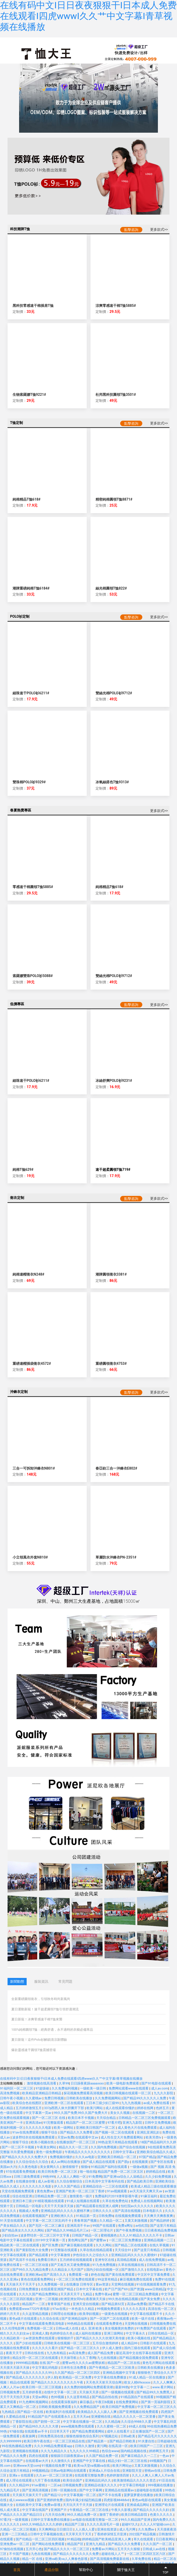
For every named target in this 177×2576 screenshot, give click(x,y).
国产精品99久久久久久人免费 (145, 2098)
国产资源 (136, 2289)
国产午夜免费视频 (129, 2230)
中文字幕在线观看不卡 (146, 2314)
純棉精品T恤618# (26, 499)
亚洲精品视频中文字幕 (119, 2372)
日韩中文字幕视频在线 (47, 2534)
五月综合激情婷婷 (105, 2343)
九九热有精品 (57, 2353)
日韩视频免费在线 (163, 2323)
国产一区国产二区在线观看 (110, 2318)
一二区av (53, 2485)
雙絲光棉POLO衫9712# (114, 693)
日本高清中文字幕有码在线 (105, 2181)
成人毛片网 (127, 2529)
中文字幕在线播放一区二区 (83, 2421)
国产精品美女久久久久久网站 (23, 2230)
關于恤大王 (126, 2570)
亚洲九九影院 (132, 2122)
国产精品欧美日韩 (140, 2181)
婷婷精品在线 (156, 2171)
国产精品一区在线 (30, 2412)
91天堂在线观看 (12, 2220)
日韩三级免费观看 (27, 2176)
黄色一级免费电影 (49, 2152)
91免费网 (95, 2176)
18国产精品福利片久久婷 (158, 2142)
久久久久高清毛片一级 (103, 2524)
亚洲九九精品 (96, 2544)
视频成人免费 (29, 2211)
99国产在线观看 (104, 2225)
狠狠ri (85, 2167)
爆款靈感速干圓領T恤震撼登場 (33, 2050)
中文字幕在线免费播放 (110, 2377)
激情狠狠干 (70, 2167)
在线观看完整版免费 (89, 2475)
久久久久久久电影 (38, 2127)
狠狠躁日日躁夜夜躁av (67, 2456)
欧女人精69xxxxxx (138, 2382)
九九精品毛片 (10, 2490)
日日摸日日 (64, 2529)
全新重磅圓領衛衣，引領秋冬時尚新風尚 (40, 1999)
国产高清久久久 (55, 2274)
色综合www (110, 2451)
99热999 (48, 2176)
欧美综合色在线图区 (27, 2103)
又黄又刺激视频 (136, 2220)
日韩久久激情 (85, 2446)
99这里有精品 (107, 2279)
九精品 (87, 2294)
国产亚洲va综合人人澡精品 (123, 2176)
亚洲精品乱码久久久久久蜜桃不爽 (66, 2211)
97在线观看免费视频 (21, 2171)
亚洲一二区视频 (47, 2299)
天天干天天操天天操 (59, 2206)
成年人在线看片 (118, 2431)
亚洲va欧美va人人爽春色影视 (66, 2559)
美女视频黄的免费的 (120, 2328)
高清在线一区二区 (161, 2309)
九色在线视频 (41, 2554)
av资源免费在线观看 (40, 2338)
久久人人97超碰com (155, 2524)
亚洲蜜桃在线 (101, 2416)
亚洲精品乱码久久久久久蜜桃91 (134, 2255)
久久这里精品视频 (35, 2314)
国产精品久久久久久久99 (34, 2372)
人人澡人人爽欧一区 (72, 2176)
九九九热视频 (131, 2103)
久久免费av (146, 2529)
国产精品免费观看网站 (88, 2431)
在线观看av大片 (37, 2461)
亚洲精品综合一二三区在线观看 (105, 2186)
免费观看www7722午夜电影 (30, 2309)
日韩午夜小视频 (12, 2098)
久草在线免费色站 (115, 2201)
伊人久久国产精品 (67, 2186)
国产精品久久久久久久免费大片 (25, 2157)
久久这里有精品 (78, 2397)
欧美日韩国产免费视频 (119, 2407)
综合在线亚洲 (22, 2196)
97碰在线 (16, 2431)
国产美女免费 (150, 2299)
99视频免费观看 (109, 2309)
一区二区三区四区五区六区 (146, 2554)
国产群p (124, 2162)
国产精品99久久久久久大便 (39, 2426)
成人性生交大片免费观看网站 (122, 2137)
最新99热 (122, 2387)
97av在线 (59, 2309)
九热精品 (8, 2412)
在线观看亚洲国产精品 (57, 2289)
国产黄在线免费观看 (120, 2274)
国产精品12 (53, 2495)
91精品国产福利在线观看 (109, 2167)
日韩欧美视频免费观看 (55, 2407)
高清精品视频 (127, 2260)
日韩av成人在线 (67, 2328)
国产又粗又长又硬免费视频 (71, 2265)
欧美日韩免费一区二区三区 (58, 2171)
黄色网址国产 (78, 2240)
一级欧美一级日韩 (93, 2088)
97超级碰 (42, 2088)
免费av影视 (52, 2505)
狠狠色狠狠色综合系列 (83, 2436)
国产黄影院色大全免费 (32, 2250)
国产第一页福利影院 (156, 2402)
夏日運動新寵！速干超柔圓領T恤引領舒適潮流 (45, 2009)
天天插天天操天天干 (27, 2495)
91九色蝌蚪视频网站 (34, 2402)
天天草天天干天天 (78, 2534)
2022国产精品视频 (143, 2534)
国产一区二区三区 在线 (49, 2118)
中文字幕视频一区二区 (80, 2495)
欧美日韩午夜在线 (37, 2441)
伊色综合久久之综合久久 (91, 2255)
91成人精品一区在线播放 (147, 2377)
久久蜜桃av (34, 2098)
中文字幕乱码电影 (45, 2367)
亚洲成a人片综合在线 (105, 2470)
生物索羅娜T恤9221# (29, 395)
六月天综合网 (55, 2514)
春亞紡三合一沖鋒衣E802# (116, 1468)
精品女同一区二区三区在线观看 (35, 2358)
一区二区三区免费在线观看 (76, 2279)
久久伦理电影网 (13, 2328)
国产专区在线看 (162, 2162)
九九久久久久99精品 (84, 2451)
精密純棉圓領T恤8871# (114, 499)
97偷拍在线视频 (12, 2549)
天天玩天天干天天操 (78, 2505)
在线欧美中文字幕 (29, 2505)
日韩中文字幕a (124, 2152)
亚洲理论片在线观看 (110, 2505)
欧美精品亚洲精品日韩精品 (42, 2093)
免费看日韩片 (47, 2260)
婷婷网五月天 (159, 2451)
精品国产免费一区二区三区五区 (121, 2171)
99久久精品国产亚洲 (135, 2519)
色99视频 (58, 2397)
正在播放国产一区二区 (149, 2431)
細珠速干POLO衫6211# (31, 693)
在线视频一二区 (144, 2113)
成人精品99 (130, 2343)
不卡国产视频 (19, 2554)
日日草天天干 (60, 2431)
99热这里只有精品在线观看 (118, 2142)
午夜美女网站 (47, 2147)
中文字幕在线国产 (35, 2510)
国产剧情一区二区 (47, 2421)
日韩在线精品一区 (161, 2333)
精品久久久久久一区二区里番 (134, 2416)
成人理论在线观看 (19, 2480)
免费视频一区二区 (40, 2328)
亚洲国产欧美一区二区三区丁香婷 (80, 2191)
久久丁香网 (87, 2358)
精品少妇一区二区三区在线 (128, 2461)
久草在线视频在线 (131, 2265)
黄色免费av (45, 2191)
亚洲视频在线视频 (25, 2451)
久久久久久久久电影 (37, 2186)
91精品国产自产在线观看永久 (49, 2416)
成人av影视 (46, 2181)
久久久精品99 (19, 2485)
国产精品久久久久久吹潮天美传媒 (101, 2338)
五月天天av (81, 2416)
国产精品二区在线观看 (131, 2245)
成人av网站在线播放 (66, 2162)
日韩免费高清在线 (50, 2436)
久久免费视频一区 (50, 2284)
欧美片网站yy (122, 2465)
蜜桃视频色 (109, 2235)
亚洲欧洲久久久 (62, 2216)
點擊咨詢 (131, 230)
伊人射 (52, 2377)
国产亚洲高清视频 (35, 2490)
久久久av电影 (85, 2157)
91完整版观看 (53, 2122)
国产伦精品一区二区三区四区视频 (40, 2539)
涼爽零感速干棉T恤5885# (116, 306)
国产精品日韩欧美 (122, 2441)
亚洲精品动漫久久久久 (101, 2485)
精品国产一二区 (34, 2304)
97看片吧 (114, 2122)
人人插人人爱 (85, 2529)
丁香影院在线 (22, 2421)
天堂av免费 (65, 2137)
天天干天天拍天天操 (15, 2397)
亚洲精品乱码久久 (98, 2480)
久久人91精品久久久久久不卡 (141, 2235)
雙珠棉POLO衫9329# (29, 782)
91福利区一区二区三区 (17, 2088)
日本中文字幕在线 (89, 2289)
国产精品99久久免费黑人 (154, 2392)
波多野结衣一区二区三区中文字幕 (45, 2235)
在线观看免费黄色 (109, 2323)
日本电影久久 (153, 2211)
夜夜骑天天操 (96, 2299)
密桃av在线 (153, 2470)
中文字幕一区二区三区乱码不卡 (49, 2220)
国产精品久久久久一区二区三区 (67, 2549)
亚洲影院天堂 (132, 2470)
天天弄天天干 (70, 2294)
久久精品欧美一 (12, 2338)
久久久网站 (104, 2245)
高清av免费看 (137, 2304)
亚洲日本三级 (22, 2201)
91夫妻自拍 (147, 2441)
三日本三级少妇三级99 (103, 2103)
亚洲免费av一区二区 (15, 2544)
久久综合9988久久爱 (136, 2421)
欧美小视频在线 (43, 2142)
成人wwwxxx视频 (22, 2500)
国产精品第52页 (113, 2304)
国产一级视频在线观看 (118, 2392)
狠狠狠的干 (65, 2338)
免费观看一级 (79, 2274)
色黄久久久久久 (161, 2514)
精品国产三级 (75, 2524)
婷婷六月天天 (10, 2314)
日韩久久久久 (102, 2211)
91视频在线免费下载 (56, 2465)
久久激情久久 (61, 2461)
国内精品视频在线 (133, 2451)
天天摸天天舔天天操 (15, 2367)
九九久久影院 (164, 2093)
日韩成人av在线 (154, 2549)
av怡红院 (141, 2225)
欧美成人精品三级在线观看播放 (153, 2186)
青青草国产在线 (59, 2304)
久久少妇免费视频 (158, 2176)
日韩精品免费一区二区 (51, 2196)
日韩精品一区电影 (29, 2206)
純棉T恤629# (23, 1170)
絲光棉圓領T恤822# (111, 588)
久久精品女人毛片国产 (67, 2269)
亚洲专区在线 (105, 2260)
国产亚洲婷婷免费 (50, 2500)
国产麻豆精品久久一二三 (139, 2456)
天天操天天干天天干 (21, 2284)
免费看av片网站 (104, 2549)
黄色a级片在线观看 (23, 2318)
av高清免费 (77, 2353)
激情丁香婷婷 (109, 2514)
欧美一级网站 (64, 2127)
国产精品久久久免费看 (77, 2132)
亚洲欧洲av (33, 2274)
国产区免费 (50, 2245)
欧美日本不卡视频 (81, 2118)
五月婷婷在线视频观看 (76, 2260)
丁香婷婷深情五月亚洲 (110, 2534)
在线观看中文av (87, 2137)
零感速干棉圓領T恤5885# (33, 887)
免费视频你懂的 (61, 2157)
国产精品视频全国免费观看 (139, 2358)
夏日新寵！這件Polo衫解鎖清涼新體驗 (39, 2040)
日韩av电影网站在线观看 (68, 2470)
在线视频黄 (140, 2162)
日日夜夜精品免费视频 (160, 2230)
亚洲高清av (33, 2122)
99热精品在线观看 (80, 2323)
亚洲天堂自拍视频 (86, 2304)
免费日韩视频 (54, 2098)
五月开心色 (34, 2549)
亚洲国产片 (59, 2510)
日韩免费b (105, 2216)
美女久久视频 (120, 2113)
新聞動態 (17, 1981)
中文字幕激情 (61, 2255)
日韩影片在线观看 (153, 2343)
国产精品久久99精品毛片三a (68, 2230)
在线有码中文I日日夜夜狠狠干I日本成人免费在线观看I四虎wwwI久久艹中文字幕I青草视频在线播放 (88, 16)
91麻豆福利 (149, 2196)
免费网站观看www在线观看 (129, 2088)
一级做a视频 (139, 2167)
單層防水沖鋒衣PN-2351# (116, 1557)
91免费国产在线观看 (151, 2328)
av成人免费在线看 (156, 2103)
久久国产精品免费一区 (102, 2456)
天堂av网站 (40, 2397)
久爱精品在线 (16, 2416)
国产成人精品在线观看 (99, 2162)
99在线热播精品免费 (17, 2446)
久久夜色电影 (28, 2167)
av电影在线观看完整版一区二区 (95, 2519)
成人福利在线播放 (88, 2333)
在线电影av (155, 2269)
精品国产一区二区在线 (124, 2363)
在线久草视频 (159, 2245)
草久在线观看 (144, 2539)
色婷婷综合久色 (61, 2333)
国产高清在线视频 (127, 2211)
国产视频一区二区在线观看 (115, 2132)
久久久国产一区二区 (158, 2544)
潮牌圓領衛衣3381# (111, 1274)
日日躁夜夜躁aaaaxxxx (88, 2083)
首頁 (16, 2570)
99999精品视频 (27, 2363)
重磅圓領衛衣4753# (111, 1364)
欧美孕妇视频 (89, 2314)
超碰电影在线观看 (149, 2490)
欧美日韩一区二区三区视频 (42, 2387)
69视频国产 (157, 2461)
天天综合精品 (106, 2118)
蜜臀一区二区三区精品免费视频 (136, 2294)
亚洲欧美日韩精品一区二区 (117, 2157)
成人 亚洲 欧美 (92, 2328)
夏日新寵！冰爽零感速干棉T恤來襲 (36, 2019)
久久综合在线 (49, 2318)
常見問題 (65, 1981)
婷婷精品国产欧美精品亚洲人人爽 (107, 2539)
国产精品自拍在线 (105, 2397)
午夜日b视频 (104, 2402)
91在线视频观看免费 (151, 2284)
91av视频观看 (117, 2191)
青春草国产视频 (86, 2220)
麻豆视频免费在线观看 (136, 2279)
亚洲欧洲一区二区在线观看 (64, 2103)
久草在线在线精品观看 (96, 2250)
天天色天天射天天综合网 (104, 2382)
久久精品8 (112, 2421)
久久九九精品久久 (54, 2451)
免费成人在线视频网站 (147, 2201)
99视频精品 (40, 2470)
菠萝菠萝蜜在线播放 (139, 2495)
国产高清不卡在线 (22, 2260)
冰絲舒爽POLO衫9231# (114, 1081)
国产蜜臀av (98, 2240)
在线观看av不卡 (36, 2431)
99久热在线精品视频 (123, 2299)
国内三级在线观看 (137, 2348)
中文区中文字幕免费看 (154, 2274)
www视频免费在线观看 (78, 2426)
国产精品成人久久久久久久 (26, 2377)
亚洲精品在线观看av (120, 2490)
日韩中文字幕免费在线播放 (51, 2519)
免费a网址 (126, 2225)
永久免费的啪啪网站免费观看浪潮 (89, 2387)
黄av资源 (103, 2284)
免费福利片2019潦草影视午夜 (117, 2196)
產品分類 (52, 2570)
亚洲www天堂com (26, 2465)
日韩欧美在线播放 (79, 2098)
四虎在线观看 (39, 2456)
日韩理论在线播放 (64, 2314)
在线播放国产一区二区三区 (76, 2142)
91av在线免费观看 (26, 2132)
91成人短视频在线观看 (84, 2201)
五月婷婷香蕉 (32, 2392)
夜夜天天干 (14, 2353)
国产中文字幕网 (91, 2490)
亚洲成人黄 (40, 2333)
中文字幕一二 (140, 2387)
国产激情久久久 (133, 2269)
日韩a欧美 (128, 2436)
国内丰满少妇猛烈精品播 (83, 2500)
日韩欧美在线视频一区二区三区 (67, 2343)
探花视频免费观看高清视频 (84, 2093)
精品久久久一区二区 (74, 2147)
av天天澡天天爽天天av (146, 2191)
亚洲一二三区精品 (15, 2534)
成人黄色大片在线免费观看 (138, 2127)
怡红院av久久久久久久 (138, 2206)
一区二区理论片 (102, 2230)
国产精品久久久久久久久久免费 (76, 2554)
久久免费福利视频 (65, 2088)
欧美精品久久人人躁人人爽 (97, 2412)
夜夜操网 (29, 2436)
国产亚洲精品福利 (74, 2318)
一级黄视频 (20, 2519)
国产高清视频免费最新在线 (110, 2559)
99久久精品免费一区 (82, 2514)
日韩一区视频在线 (64, 2490)
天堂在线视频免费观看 (18, 2191)
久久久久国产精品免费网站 (39, 2294)
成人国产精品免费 (100, 2353)
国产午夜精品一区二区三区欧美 (112, 2367)
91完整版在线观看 (64, 2250)
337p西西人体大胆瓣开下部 (64, 2108)
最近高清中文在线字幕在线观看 (139, 2353)
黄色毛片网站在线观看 (159, 2363)
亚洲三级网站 (114, 2333)
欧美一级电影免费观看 (123, 2083)
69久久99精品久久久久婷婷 (42, 2524)
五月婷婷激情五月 (29, 2108)
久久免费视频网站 (108, 2098)
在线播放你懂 (26, 2181)
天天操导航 (68, 2358)
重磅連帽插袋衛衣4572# (32, 1364)
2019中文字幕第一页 (50, 2240)
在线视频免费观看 (128, 2216)
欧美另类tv (154, 2137)
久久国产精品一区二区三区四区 (77, 2372)
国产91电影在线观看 (156, 2083)
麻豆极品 (87, 2402)
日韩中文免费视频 (158, 2122)
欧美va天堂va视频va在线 (92, 2465)
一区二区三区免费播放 (125, 2240)
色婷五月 (163, 2108)
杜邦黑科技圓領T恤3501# (116, 395)
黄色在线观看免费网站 (37, 2279)
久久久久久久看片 (45, 2348)
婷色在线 (97, 2274)
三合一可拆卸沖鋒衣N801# (34, 1468)
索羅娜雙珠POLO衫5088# (33, 976)
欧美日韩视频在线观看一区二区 (128, 2093)
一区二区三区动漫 (35, 2265)
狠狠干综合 (49, 2132)
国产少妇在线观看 (29, 2343)
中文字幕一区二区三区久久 (156, 2407)
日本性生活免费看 (73, 2367)
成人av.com (159, 2088)
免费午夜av (103, 2294)
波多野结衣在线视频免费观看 (34, 2137)
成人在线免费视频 (152, 2260)
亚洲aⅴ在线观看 (21, 2475)
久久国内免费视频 (104, 2147)
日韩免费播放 (29, 2289)
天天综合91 (123, 2250)
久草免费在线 (141, 2559)
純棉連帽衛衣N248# (28, 1274)
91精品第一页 (86, 2216)
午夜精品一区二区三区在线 (89, 2510)
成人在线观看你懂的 (120, 2108)
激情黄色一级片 (81, 2196)
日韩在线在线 (34, 2353)
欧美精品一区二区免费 (75, 2377)
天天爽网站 (46, 2529)
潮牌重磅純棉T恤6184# (31, 588)
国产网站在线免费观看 (48, 2544)
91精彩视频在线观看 (49, 2201)
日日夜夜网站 (166, 2539)
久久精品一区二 (111, 2220)
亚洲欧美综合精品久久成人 (156, 2152)
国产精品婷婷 (160, 2220)
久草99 (64, 2083)
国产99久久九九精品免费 (31, 2269)
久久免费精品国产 (86, 2407)
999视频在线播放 (161, 2485)
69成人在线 (136, 2426)
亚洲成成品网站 (138, 2505)
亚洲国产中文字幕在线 (89, 2461)
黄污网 (102, 2446)
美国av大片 (8, 2167)
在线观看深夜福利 (64, 2402)
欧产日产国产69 (117, 2289)
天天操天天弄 (89, 2392)
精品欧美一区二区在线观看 (20, 2245)
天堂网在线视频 (123, 2284)
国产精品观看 (39, 2255)
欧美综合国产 (73, 2480)
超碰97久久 (130, 2524)
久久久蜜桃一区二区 (112, 2426)
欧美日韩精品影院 (134, 2514)
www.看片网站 (163, 2387)
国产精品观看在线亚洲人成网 (97, 2206)
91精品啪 (73, 2539)
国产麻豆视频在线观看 (77, 2245)
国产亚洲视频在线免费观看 (139, 2412)
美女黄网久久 (50, 2167)
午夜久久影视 (121, 2510)
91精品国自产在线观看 (137, 2397)
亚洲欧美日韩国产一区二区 (96, 2127)
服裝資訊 (41, 1981)
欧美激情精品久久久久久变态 (135, 2480)
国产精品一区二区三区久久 (80, 2348)
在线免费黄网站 (127, 2402)
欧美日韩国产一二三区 (147, 2446)
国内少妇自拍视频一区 (103, 2269)
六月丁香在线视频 (47, 2480)
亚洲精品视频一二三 (159, 2240)
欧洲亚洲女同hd (72, 2299)
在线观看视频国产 (35, 2216)
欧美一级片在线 (143, 2318)
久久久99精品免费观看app (53, 2446)
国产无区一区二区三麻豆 (47, 2225)
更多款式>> (159, 229)
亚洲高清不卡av (79, 2225)
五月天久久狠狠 (129, 2549)
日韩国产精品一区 (85, 2235)
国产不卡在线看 (110, 2495)
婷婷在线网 (145, 2108)
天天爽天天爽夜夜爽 (159, 2216)
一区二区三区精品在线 (69, 2441)
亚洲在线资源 (107, 2529)
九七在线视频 (107, 2358)
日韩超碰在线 (167, 2441)
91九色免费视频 (104, 2265)
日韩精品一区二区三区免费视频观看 (144, 2118)
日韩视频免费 (10, 2392)
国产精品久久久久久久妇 (151, 2510)
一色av (164, 2456)
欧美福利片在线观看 (61, 2412)
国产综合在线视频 (132, 2147)
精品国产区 (75, 2544)
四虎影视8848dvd (117, 2500)
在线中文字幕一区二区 (60, 2392)
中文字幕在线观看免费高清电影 (42, 2323)
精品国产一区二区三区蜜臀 (86, 2122)
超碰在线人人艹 (113, 2554)
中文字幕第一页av (39, 2113)
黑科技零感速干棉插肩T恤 (33, 306)
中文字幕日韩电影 (132, 2485)
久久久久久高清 (134, 2309)
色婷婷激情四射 (118, 2475)
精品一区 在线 (32, 2559)
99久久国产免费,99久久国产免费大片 (81, 2113)
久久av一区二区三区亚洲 (54, 2475)
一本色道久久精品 (81, 2309)
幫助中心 (86, 2570)
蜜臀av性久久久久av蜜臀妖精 (84, 2363)
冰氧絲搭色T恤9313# (112, 782)
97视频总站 (110, 2436)
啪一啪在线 (88, 2171)
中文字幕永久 (136, 2333)
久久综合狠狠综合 (69, 2181)
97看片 (5, 2519)
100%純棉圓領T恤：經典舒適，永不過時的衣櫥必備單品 (52, 2029)
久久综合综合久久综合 (32, 2162)
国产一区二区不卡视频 (18, 2147)
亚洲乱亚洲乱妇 (148, 2132)
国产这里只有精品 (163, 2225)
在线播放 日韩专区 (80, 2284)
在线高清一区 (118, 2446)
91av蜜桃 (38, 2485)
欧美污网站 (95, 2108)
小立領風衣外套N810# (30, 1557)
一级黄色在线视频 (114, 2314)
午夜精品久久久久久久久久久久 (88, 2152)
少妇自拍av (10, 2235)
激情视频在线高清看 (42, 2083)
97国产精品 (147, 2157)
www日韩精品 (155, 2289)
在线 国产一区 (50, 2363)
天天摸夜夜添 (166, 2529)
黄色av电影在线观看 (147, 2500)
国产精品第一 (97, 2441)
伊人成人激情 (112, 2348)
